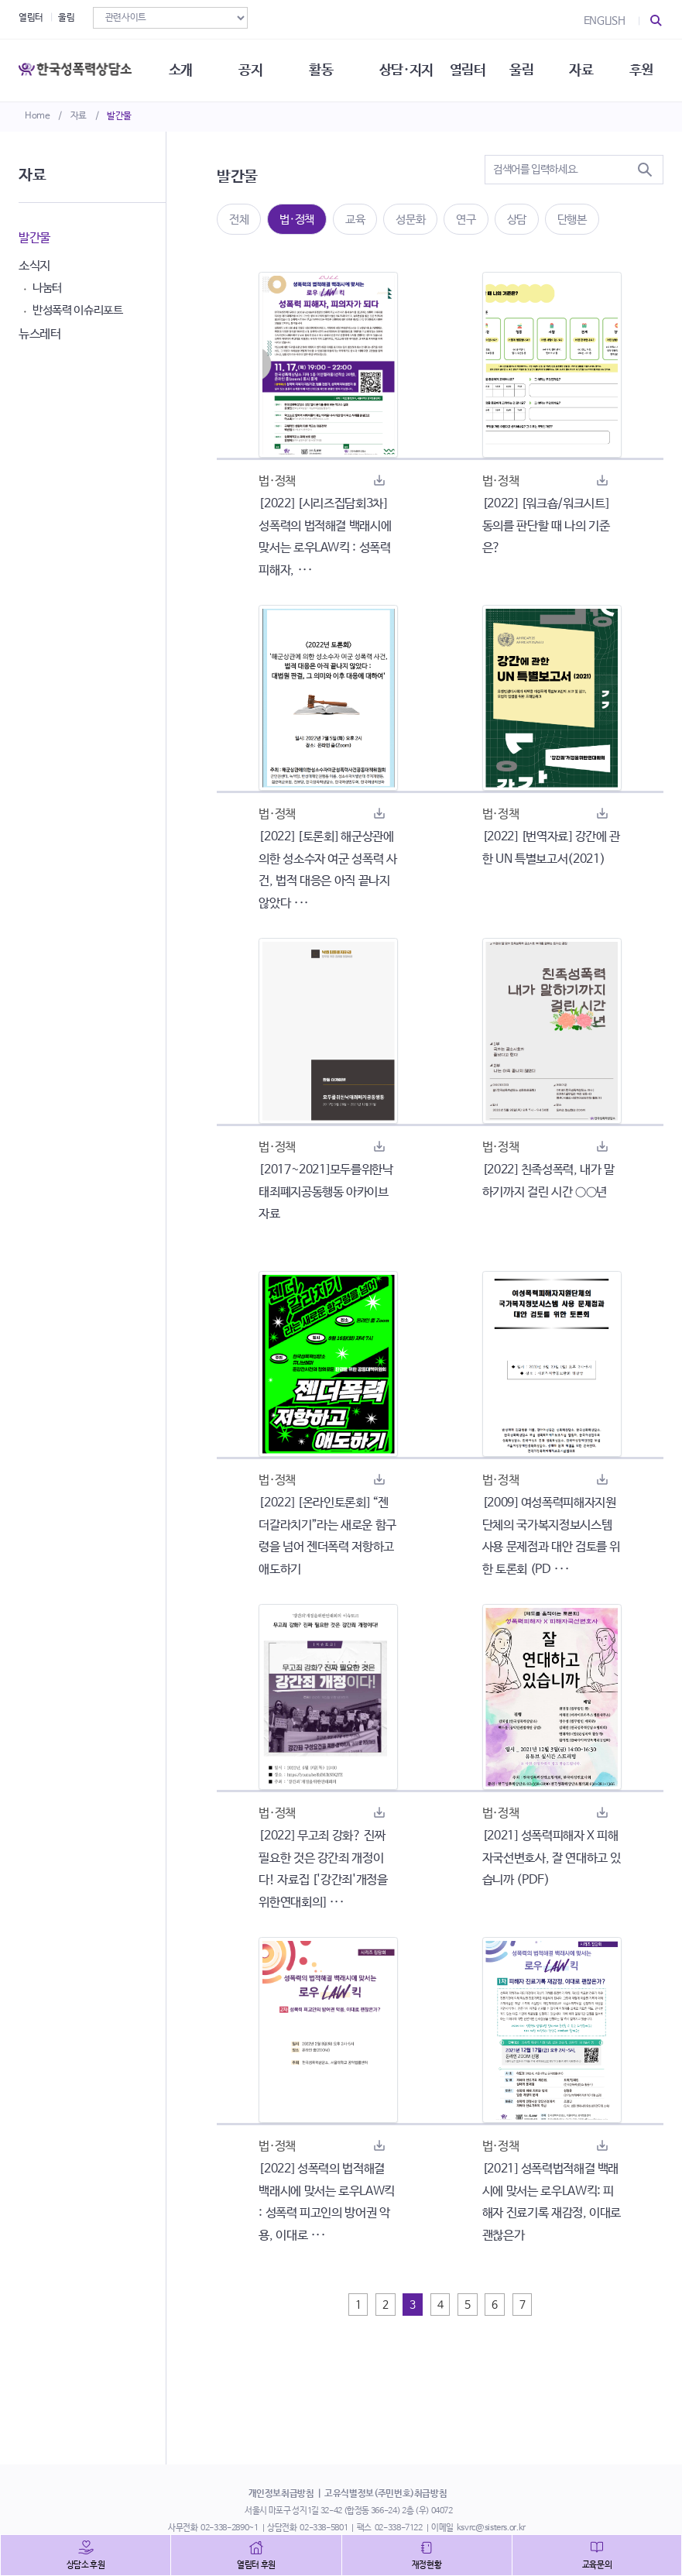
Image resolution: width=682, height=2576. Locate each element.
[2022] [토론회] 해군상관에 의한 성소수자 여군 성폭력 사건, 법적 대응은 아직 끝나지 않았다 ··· (327, 870)
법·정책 (296, 219)
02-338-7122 (399, 2528)
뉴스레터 (40, 334)
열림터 (31, 17)
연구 (465, 219)
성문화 (410, 219)
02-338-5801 (324, 2528)
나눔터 (47, 287)
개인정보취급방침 (281, 2493)
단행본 (572, 219)
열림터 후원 (256, 2565)
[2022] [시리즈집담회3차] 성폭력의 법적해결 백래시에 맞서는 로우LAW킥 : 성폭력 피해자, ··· (325, 537)
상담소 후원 (86, 2565)
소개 (181, 69)
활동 (321, 69)
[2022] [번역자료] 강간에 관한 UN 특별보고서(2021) (551, 848)
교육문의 (597, 2565)
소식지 (34, 266)
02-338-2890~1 (229, 2528)
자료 (78, 116)
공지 (250, 69)
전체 (238, 219)
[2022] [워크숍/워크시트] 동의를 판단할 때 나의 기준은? (546, 526)
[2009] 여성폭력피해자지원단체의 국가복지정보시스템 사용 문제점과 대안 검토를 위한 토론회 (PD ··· (551, 1536)
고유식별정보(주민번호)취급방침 (385, 2493)
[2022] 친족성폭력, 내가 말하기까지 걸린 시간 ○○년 (548, 1181)
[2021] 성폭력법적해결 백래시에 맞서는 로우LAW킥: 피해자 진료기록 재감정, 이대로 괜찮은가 (551, 2202)
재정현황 (427, 2565)
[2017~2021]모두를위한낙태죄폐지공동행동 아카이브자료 (325, 1192)
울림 (66, 17)
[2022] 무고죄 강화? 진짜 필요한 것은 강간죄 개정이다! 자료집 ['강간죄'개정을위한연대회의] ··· (323, 1869)
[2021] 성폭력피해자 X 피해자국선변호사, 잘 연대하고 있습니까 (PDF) (551, 1858)
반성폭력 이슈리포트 (78, 310)
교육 (355, 219)
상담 (516, 219)
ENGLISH (604, 21)
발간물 (119, 116)
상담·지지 (406, 69)
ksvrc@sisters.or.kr (491, 2528)
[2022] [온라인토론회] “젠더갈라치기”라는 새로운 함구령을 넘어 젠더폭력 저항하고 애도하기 (327, 1536)
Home (37, 116)
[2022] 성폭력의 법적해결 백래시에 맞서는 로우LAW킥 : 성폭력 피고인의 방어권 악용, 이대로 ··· (327, 2202)
